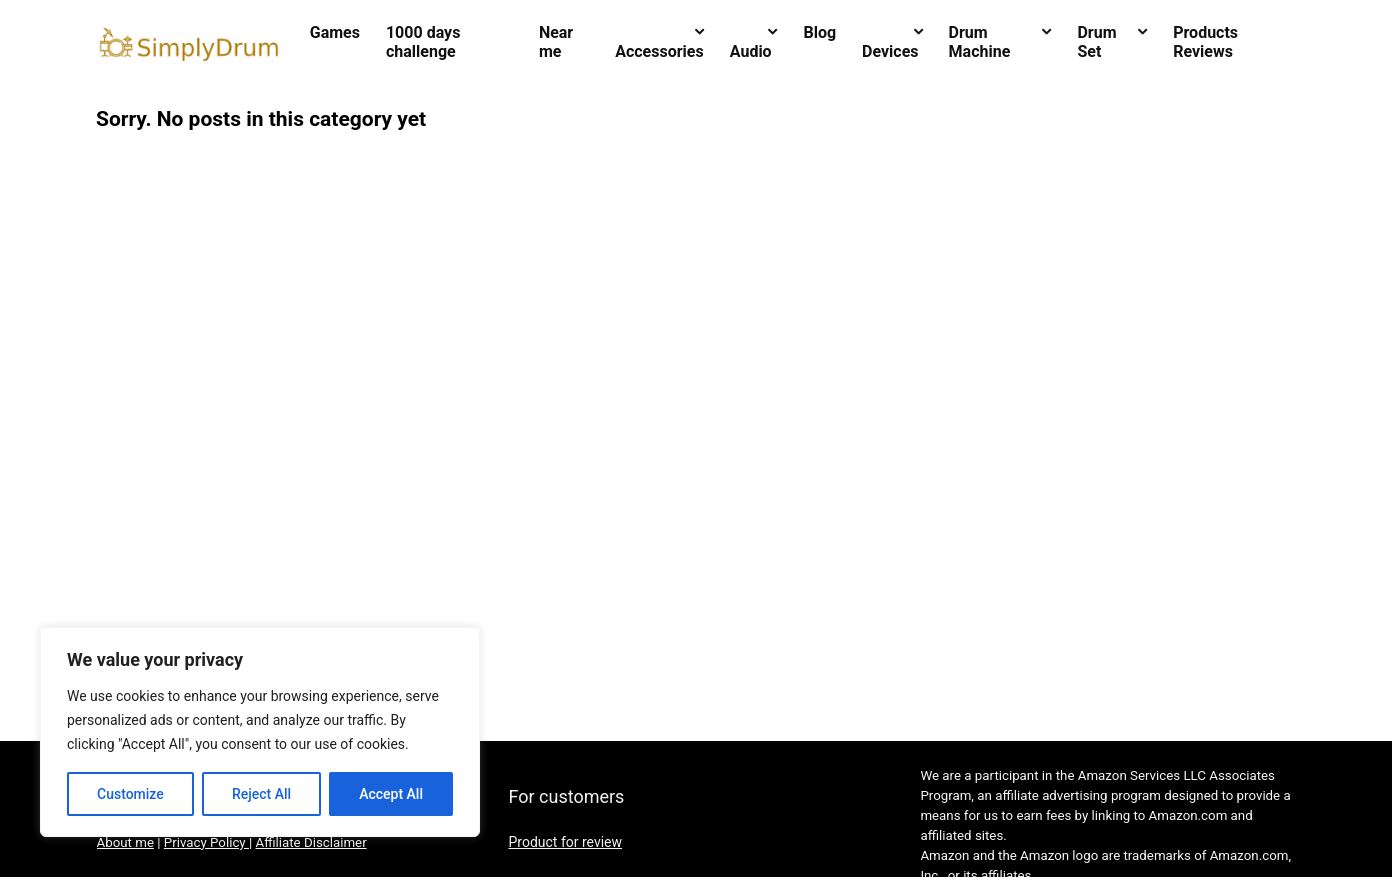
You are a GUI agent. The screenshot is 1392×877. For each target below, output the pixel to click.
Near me (556, 42)
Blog (819, 32)
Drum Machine (980, 42)
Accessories (659, 51)
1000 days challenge (423, 42)
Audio (751, 51)
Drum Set (1096, 42)
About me (125, 842)
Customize (130, 794)
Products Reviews (1205, 42)
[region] (260, 732)
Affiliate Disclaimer (311, 842)
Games (335, 32)
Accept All (391, 794)
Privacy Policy (206, 842)
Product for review (565, 842)
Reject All (261, 794)
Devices (890, 51)
